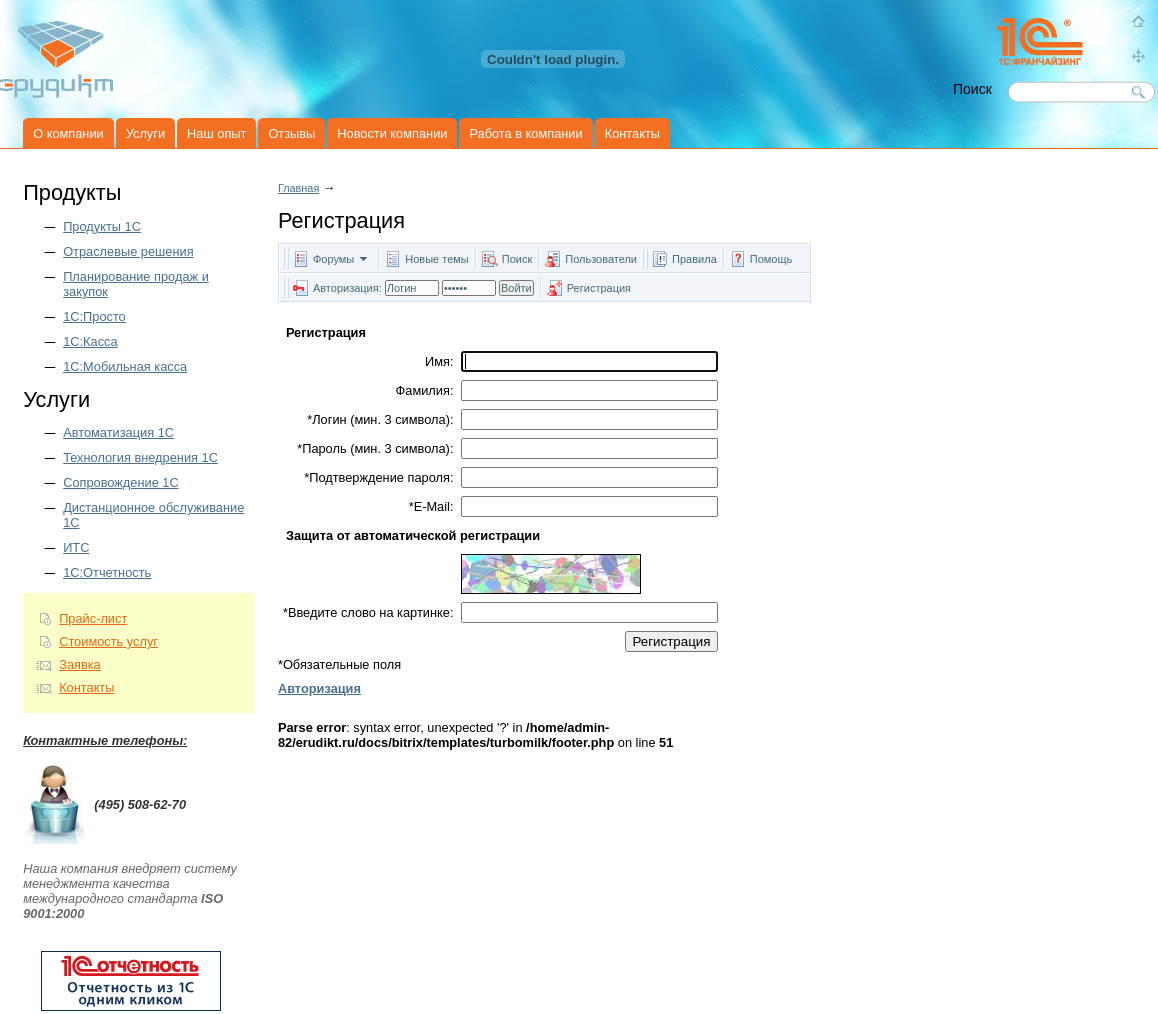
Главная (298, 188)
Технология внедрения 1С (140, 457)
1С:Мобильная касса (125, 366)
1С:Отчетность (107, 572)
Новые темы (437, 259)
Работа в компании (525, 133)
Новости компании (392, 133)
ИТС (76, 547)
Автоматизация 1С (118, 432)
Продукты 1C (102, 226)
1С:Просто (94, 316)
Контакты (632, 133)
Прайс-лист (93, 618)
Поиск (517, 259)
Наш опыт (216, 133)
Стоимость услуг (108, 641)
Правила (694, 259)
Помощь (771, 259)
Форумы (333, 259)
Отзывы (291, 133)
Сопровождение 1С (121, 482)
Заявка (80, 664)
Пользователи (602, 259)
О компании (68, 133)
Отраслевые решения (128, 251)
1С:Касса (90, 341)
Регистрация (599, 288)
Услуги (145, 133)
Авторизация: (347, 288)
